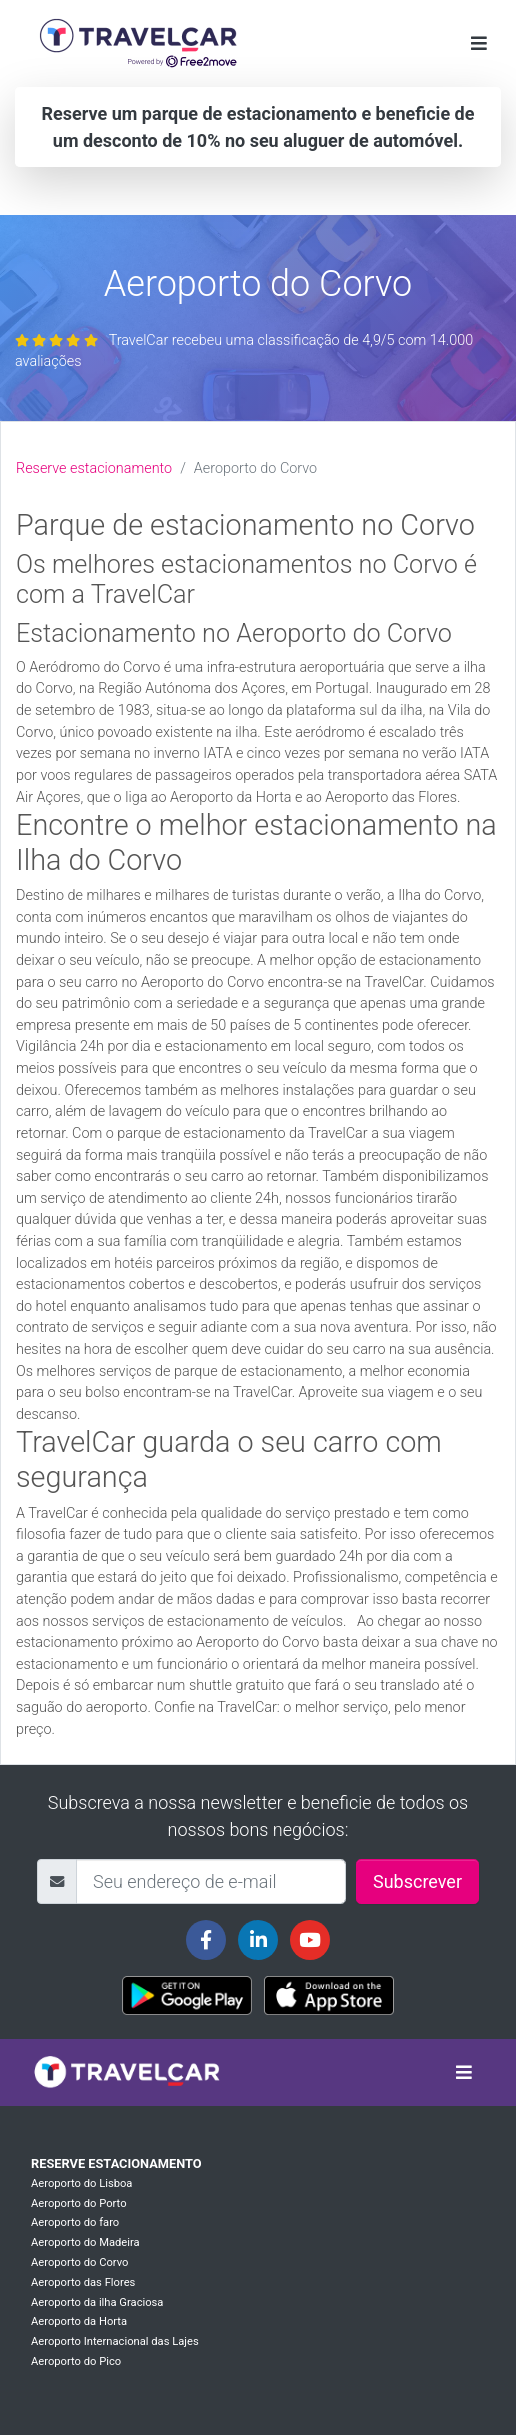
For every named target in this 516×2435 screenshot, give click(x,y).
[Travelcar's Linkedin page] (258, 1940)
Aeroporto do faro (75, 2222)
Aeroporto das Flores (83, 2282)
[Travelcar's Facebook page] (206, 1940)
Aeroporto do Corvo (79, 2262)
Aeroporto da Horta (79, 2321)
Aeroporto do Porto (79, 2203)
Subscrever (417, 1881)
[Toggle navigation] (479, 43)
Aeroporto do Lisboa (81, 2183)
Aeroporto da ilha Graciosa (97, 2302)
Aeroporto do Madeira (85, 2242)
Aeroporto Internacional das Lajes (115, 2341)
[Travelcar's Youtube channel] (310, 1940)
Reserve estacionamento (94, 468)
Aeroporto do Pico (76, 2361)
